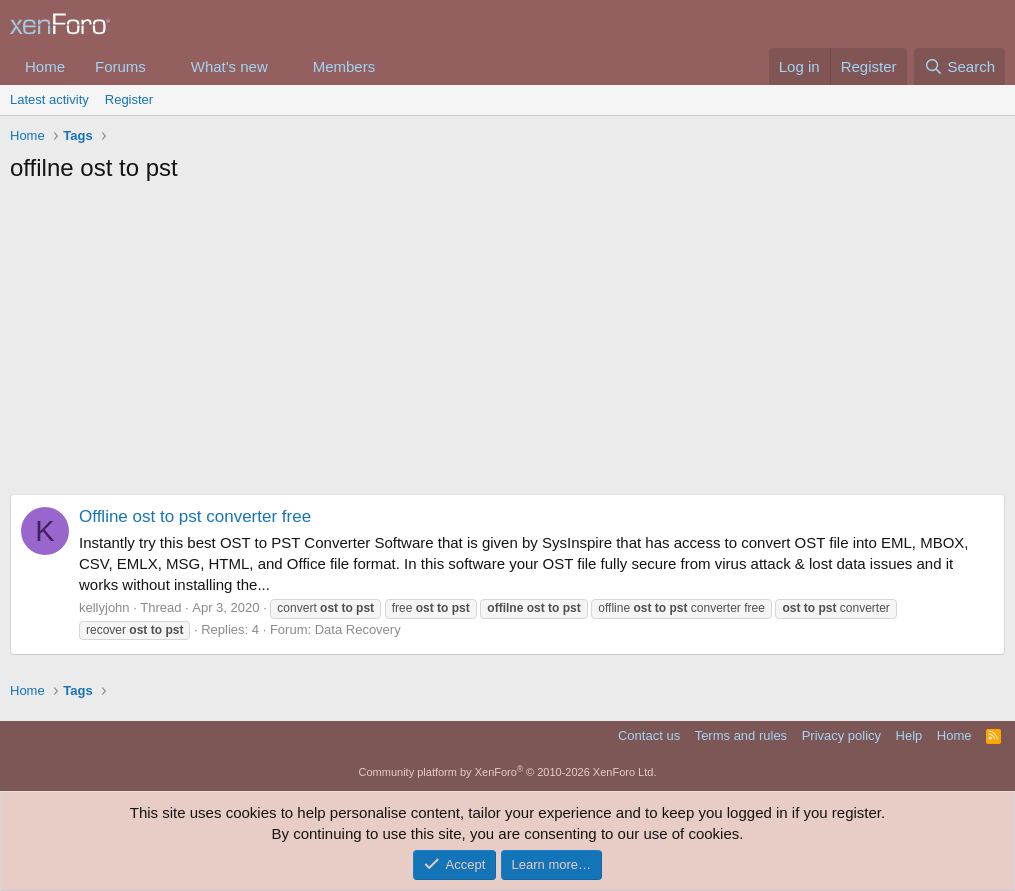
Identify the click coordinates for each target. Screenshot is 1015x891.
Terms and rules (741, 735)
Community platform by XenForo (508, 772)
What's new (229, 66)
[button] (162, 66)
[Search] (959, 66)
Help (909, 735)
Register (129, 99)
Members (344, 66)
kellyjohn (104, 607)
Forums (120, 66)
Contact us (649, 735)
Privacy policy (841, 735)
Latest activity (49, 99)
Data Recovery (358, 629)
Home (45, 66)
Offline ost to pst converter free (195, 516)
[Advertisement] (507, 344)
